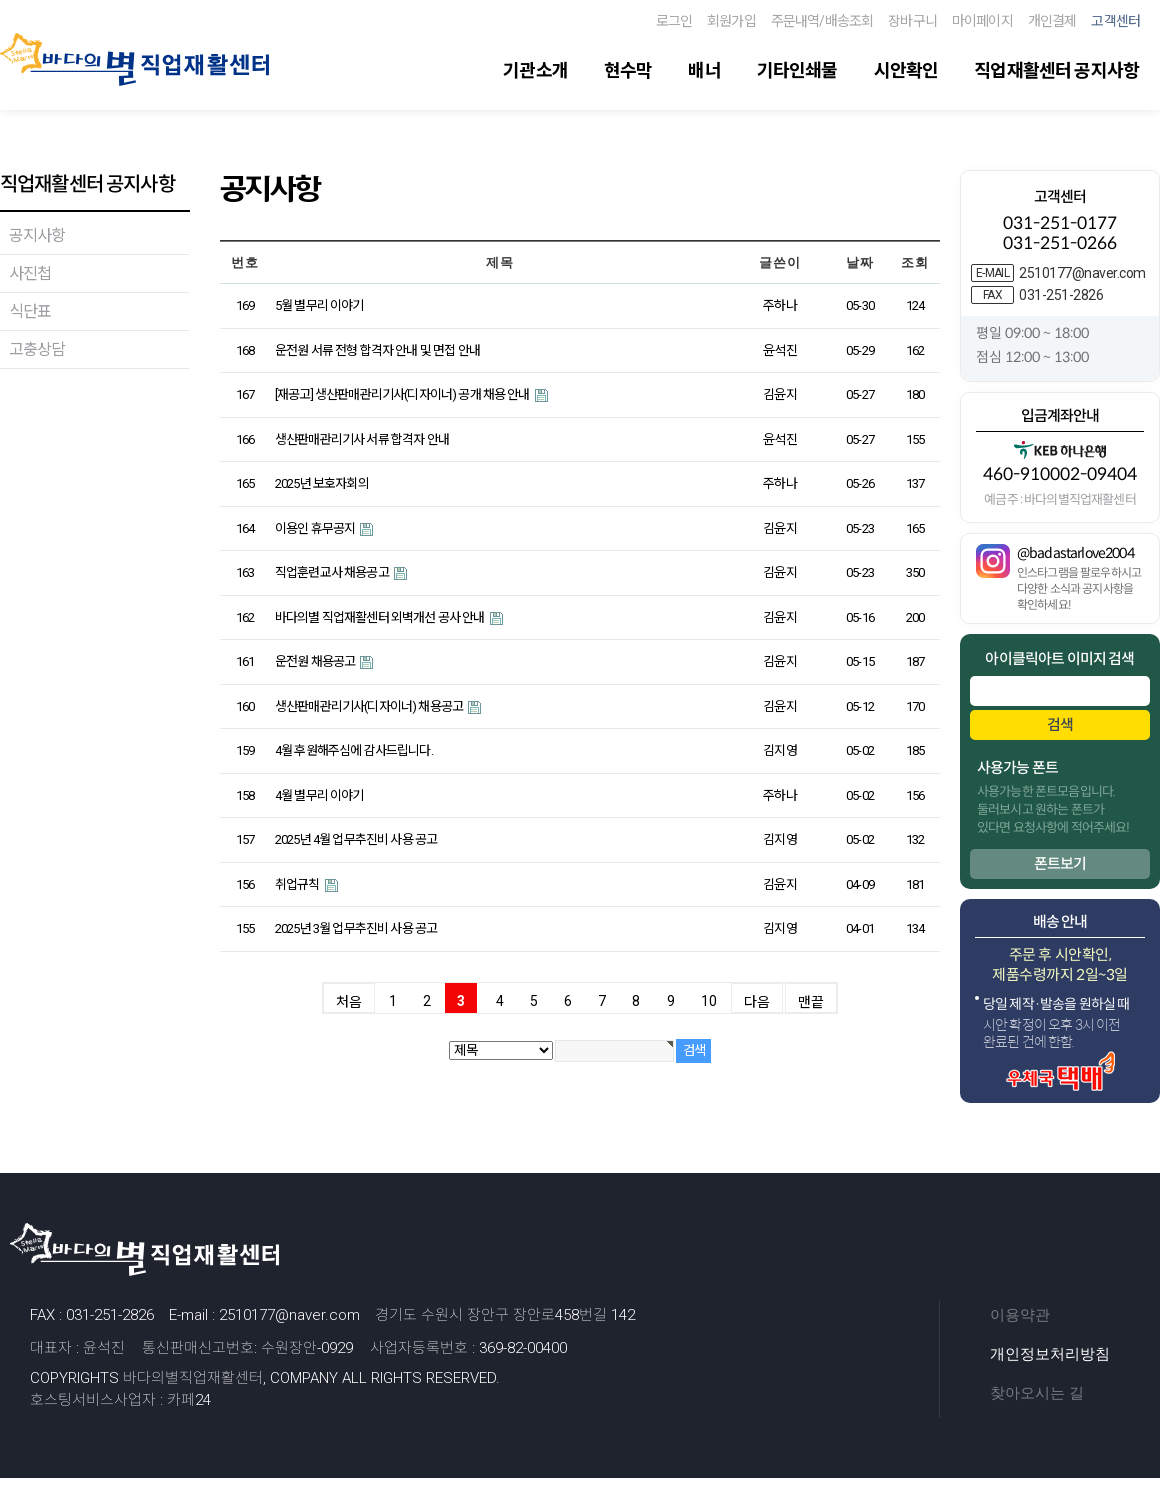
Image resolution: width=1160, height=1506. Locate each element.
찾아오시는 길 (1037, 1393)
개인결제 (1052, 21)
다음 (757, 1002)
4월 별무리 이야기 (319, 795)
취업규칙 (298, 884)
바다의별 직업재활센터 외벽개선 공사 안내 (381, 617)
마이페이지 (982, 21)
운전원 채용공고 (316, 661)
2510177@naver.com (1082, 273)
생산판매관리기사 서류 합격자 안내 (362, 439)
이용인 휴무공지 (316, 528)
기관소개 (535, 70)
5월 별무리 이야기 (319, 305)
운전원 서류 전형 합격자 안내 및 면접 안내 (377, 350)
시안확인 (906, 70)
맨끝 (811, 1002)
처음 (349, 1002)
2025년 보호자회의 (322, 483)
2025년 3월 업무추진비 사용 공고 (356, 928)
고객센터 (1115, 21)
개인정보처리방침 (1050, 1354)
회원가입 (731, 21)
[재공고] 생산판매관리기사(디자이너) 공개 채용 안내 (403, 394)
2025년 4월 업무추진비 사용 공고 (356, 839)
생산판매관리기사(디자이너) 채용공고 (370, 706)
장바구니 (912, 21)
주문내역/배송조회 (822, 21)
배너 (704, 70)
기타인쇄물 (797, 70)
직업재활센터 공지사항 (1056, 70)
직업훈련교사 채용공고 (333, 572)
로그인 (674, 21)
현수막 (628, 70)
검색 (1060, 724)
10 (709, 1001)
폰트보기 (1060, 863)
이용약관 (1020, 1315)
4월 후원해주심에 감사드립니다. (354, 750)
